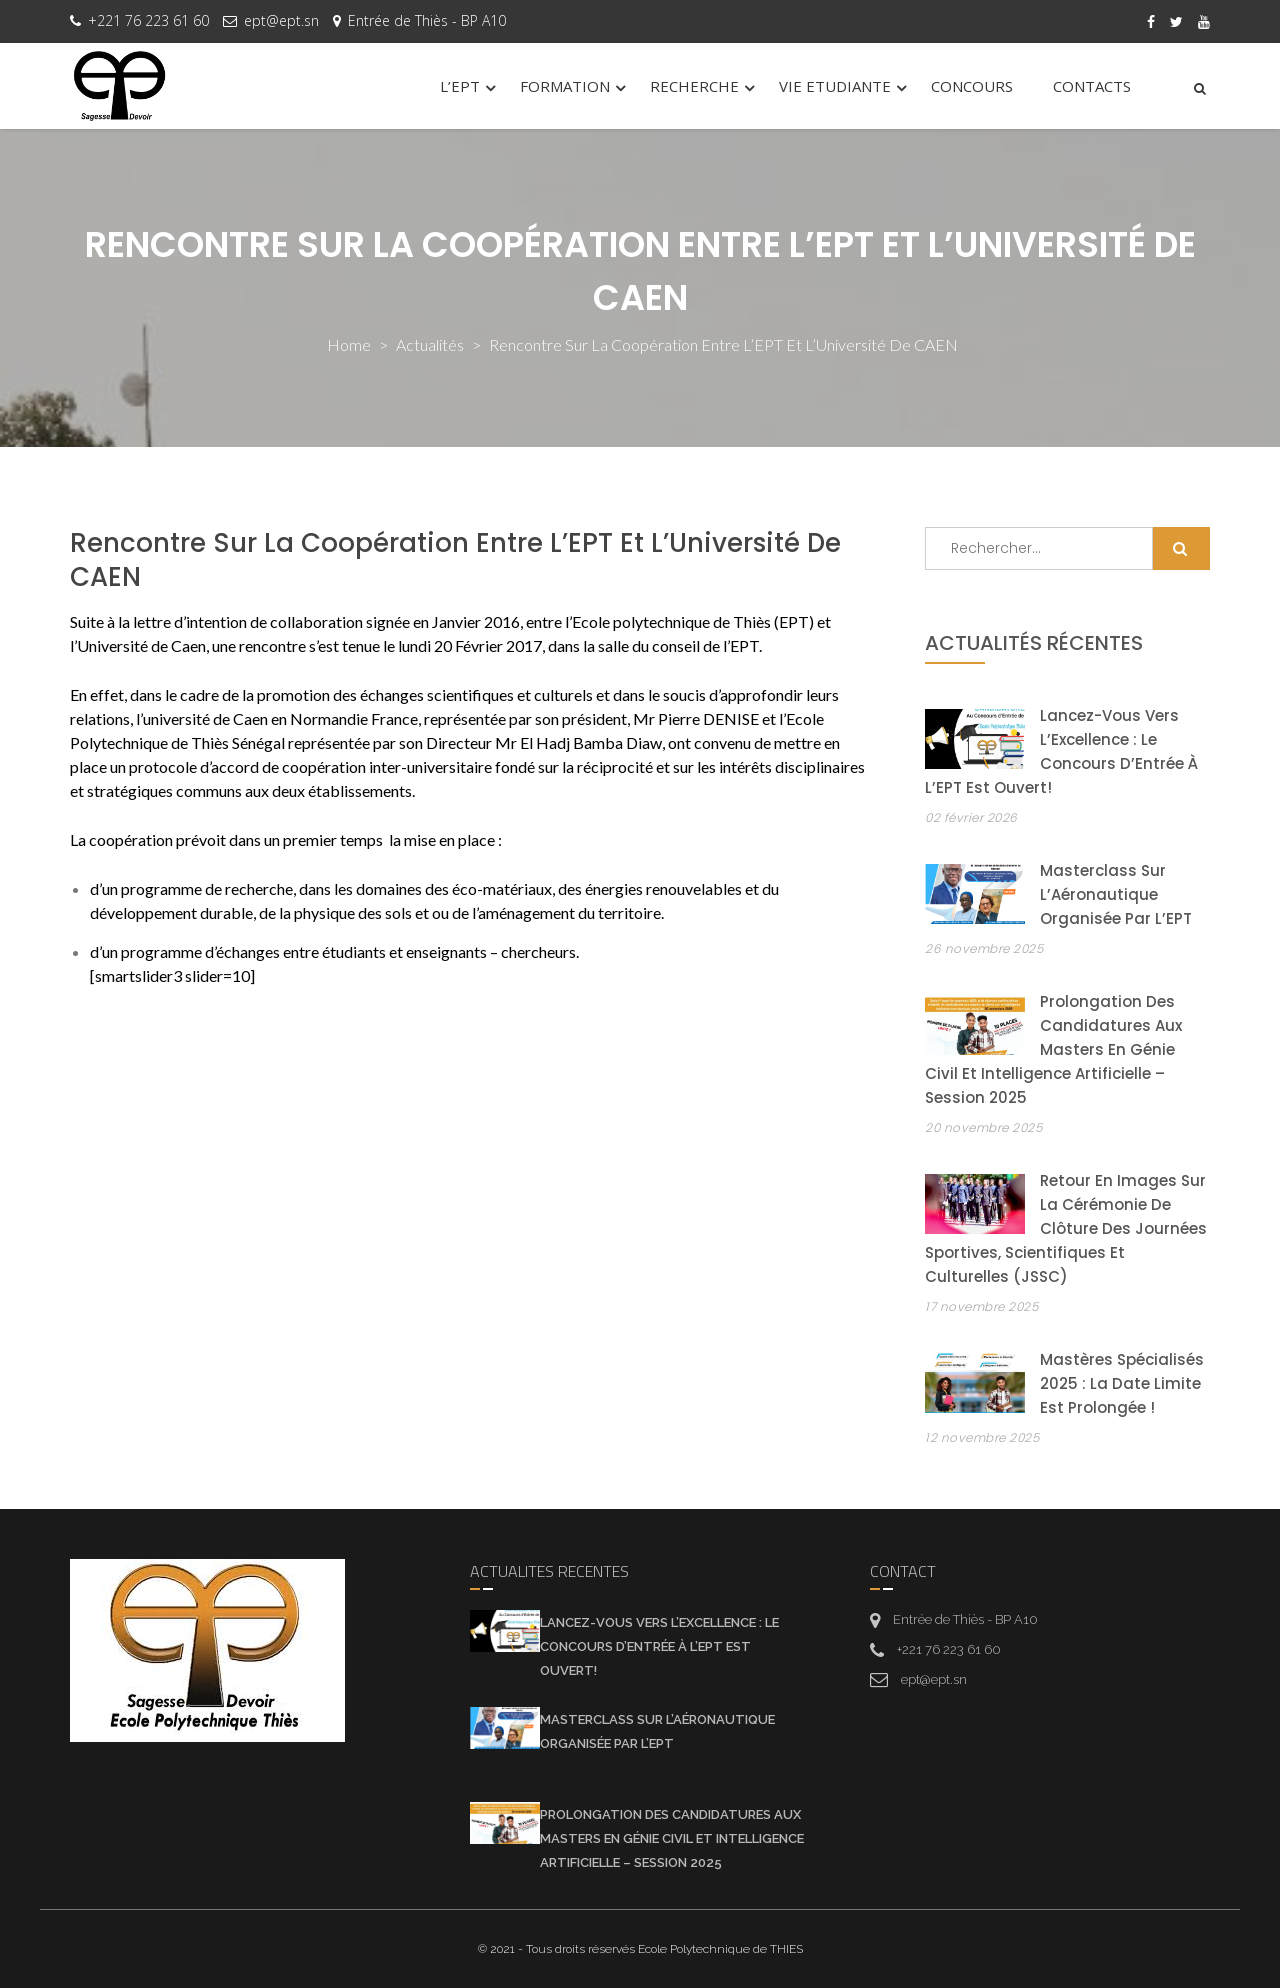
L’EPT (460, 86)
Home (349, 344)
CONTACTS (1092, 86)
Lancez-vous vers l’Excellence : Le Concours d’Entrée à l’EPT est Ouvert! (659, 1646)
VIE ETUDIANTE (835, 86)
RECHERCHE (694, 86)
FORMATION (565, 86)
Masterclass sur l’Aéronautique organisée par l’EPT (1116, 894)
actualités (430, 344)
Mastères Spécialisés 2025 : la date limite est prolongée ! (1122, 1383)
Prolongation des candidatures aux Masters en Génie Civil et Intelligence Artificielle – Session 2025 (1053, 1049)
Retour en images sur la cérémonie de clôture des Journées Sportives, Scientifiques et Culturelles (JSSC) (1066, 1228)
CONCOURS (972, 86)
